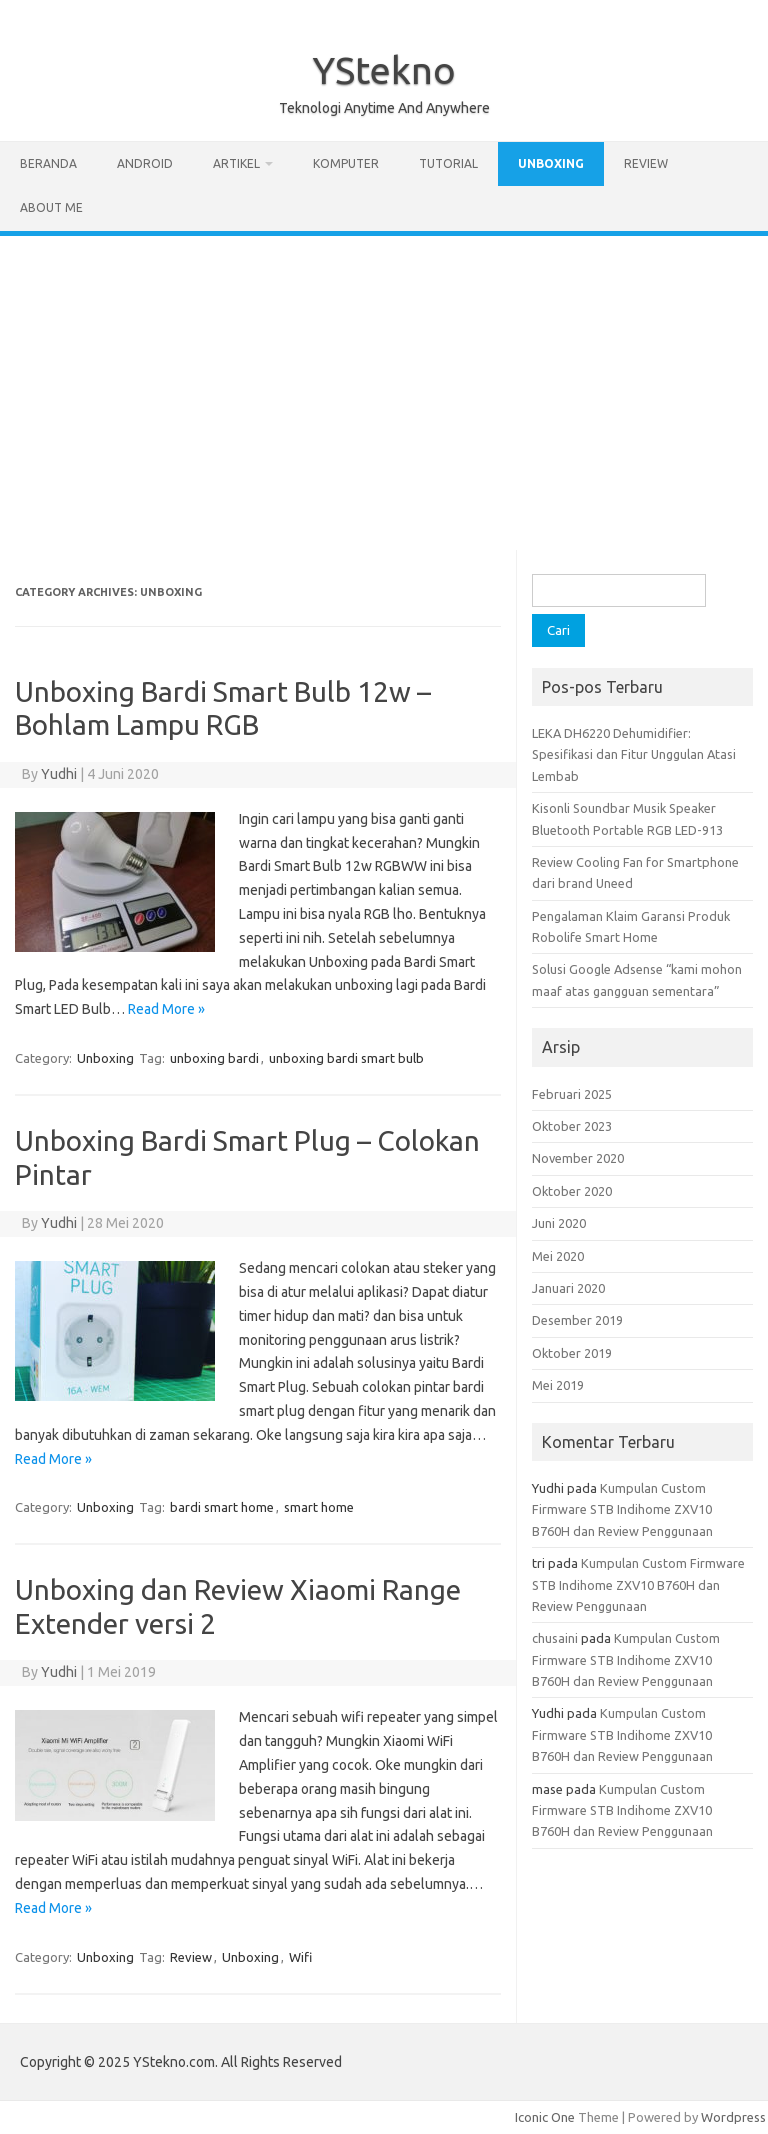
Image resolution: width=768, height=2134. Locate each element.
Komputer (346, 163)
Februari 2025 (572, 1094)
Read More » (166, 1009)
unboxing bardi (214, 1058)
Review (646, 163)
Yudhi (59, 774)
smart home (319, 1507)
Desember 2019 (577, 1320)
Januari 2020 (568, 1288)
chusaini (555, 1638)
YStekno (384, 70)
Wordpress (733, 2117)
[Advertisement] (384, 386)
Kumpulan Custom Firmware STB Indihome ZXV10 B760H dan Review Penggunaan (622, 1509)
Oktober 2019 (572, 1353)
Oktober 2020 (572, 1191)
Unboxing (551, 163)
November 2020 (578, 1158)
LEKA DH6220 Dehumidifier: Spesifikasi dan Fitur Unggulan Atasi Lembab (634, 754)
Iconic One (545, 2117)
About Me (51, 207)
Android (145, 163)
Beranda (48, 163)
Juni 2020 (559, 1223)
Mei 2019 (558, 1385)
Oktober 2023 (572, 1126)
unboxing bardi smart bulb (346, 1058)
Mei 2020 (558, 1256)
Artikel (236, 163)
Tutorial (448, 163)
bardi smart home (222, 1507)
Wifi (300, 1957)
